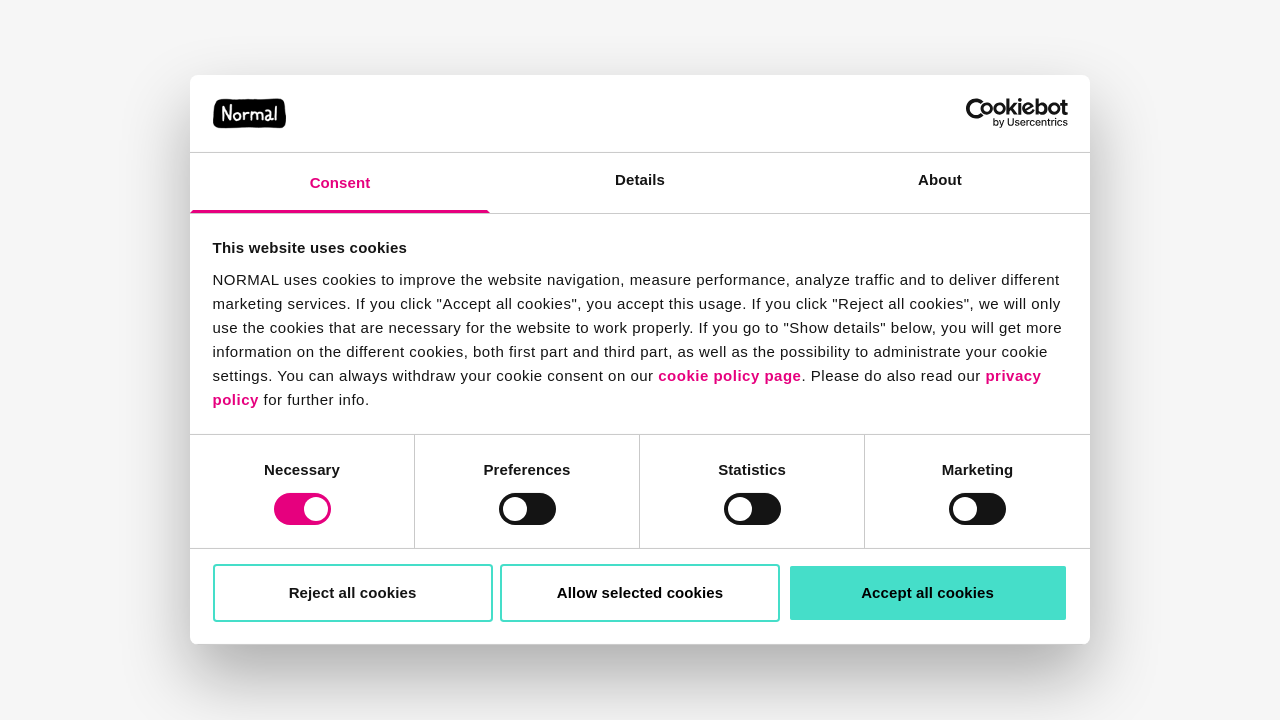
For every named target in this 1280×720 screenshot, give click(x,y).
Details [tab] (640, 179)
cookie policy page (729, 375)
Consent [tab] (340, 182)
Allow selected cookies (640, 592)
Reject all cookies (353, 592)
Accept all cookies (927, 592)
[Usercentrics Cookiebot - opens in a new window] (980, 113)
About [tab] (940, 179)
